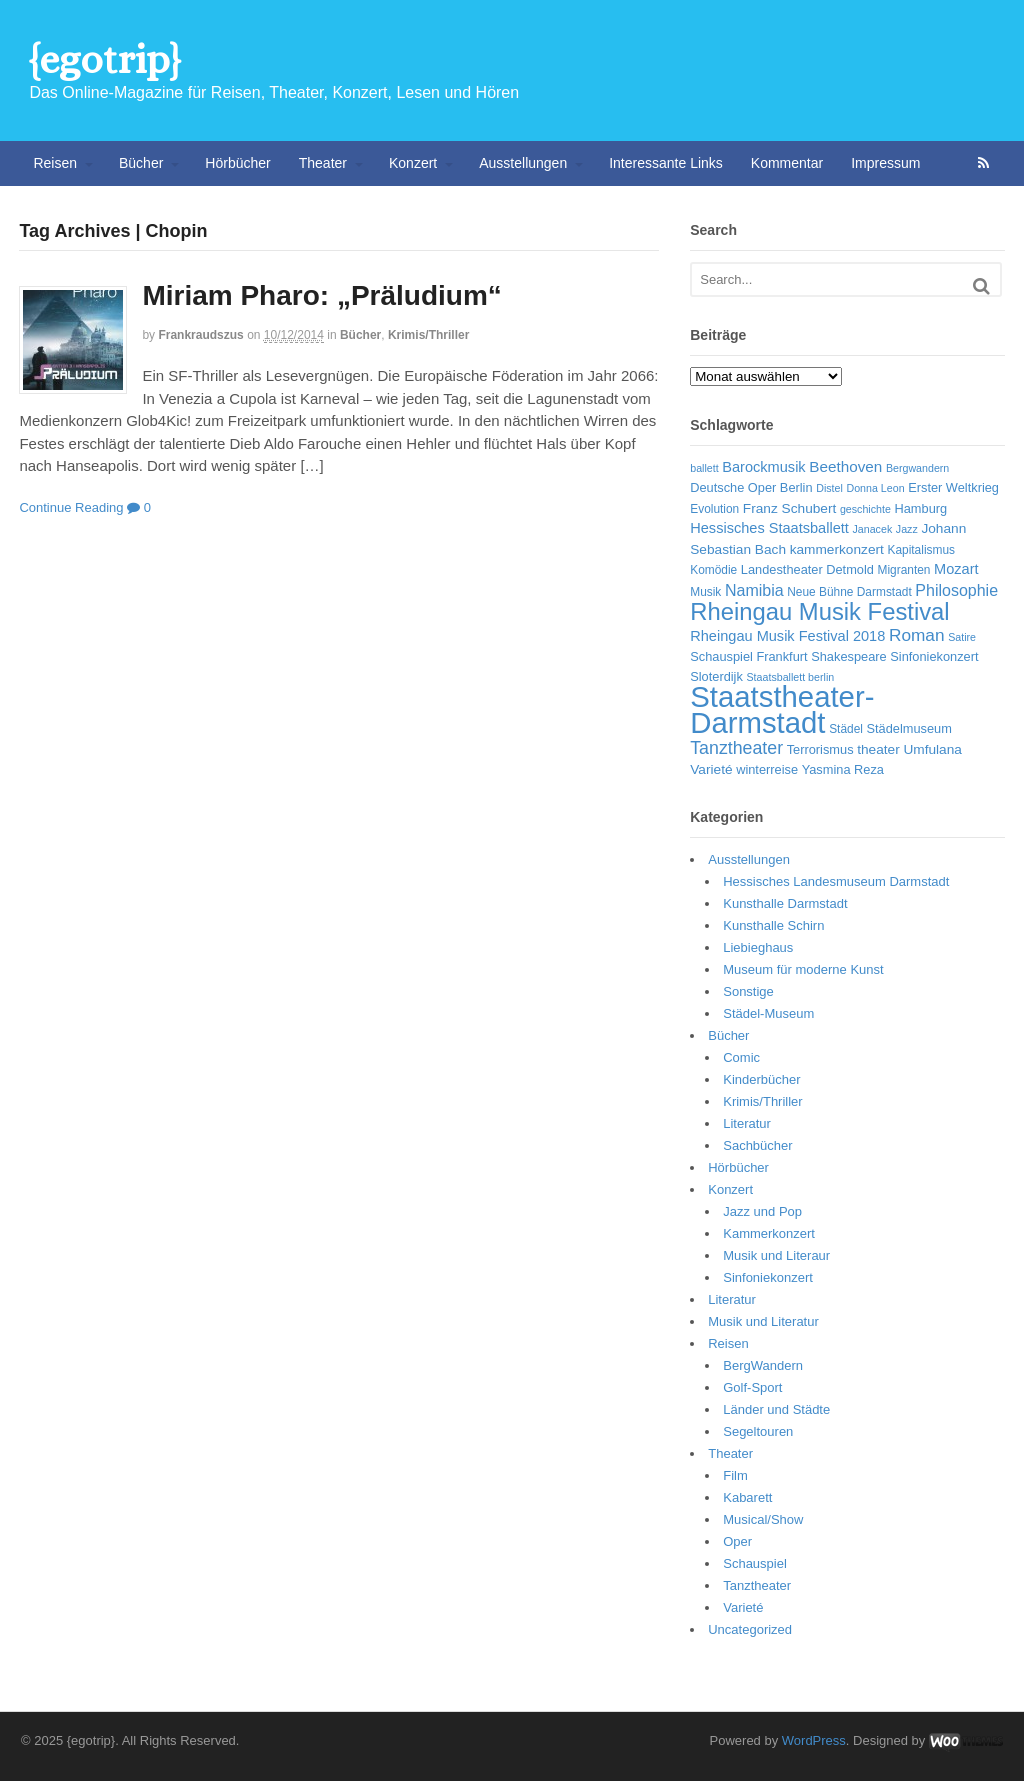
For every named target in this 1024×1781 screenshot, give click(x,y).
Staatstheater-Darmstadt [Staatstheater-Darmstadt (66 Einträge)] (782, 709)
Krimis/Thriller (428, 335)
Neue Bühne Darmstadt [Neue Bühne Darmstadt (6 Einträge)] (849, 592)
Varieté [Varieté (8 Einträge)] (711, 769)
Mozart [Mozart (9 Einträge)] (956, 569)
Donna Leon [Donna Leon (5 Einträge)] (875, 488)
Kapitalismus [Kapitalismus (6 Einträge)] (921, 550)
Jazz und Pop (762, 1211)
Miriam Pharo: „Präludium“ (321, 295)
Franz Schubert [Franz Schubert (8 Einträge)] (789, 508)
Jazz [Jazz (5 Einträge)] (907, 529)
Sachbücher (757, 1145)
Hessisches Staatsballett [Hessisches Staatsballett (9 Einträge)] (769, 528)
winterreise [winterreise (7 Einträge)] (767, 769)
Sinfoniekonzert (768, 1277)
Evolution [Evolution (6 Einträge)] (714, 509)
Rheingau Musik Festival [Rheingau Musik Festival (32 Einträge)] (819, 611)
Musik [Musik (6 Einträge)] (705, 592)
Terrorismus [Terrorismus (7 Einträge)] (820, 749)
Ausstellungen (523, 163)
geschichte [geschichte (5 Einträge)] (865, 509)
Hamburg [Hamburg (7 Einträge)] (921, 508)
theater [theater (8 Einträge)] (878, 749)
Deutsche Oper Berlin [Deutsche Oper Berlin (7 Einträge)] (751, 487)
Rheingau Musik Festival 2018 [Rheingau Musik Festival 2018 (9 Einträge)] (787, 636)
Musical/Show (763, 1519)
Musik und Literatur (763, 1321)
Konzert (413, 163)
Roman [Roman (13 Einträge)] (917, 635)
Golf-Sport (752, 1387)
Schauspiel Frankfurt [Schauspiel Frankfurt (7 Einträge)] (748, 656)
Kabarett (747, 1497)
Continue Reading (71, 507)
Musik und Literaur (776, 1255)
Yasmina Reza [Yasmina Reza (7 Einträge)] (843, 769)
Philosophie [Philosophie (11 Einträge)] (956, 590)
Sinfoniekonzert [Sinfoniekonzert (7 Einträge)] (934, 656)
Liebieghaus (758, 947)
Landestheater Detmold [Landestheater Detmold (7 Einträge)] (807, 569)
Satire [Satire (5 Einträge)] (962, 637)
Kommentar (787, 163)
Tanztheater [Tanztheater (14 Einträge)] (736, 748)
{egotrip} (104, 59)
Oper (737, 1541)
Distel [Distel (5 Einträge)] (829, 488)
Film (735, 1475)
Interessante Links (666, 163)
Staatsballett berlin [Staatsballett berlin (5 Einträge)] (791, 677)
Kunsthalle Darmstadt (785, 903)
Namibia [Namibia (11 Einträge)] (754, 590)
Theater (323, 163)
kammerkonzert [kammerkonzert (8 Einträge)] (837, 549)
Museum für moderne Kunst (803, 969)
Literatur (747, 1123)
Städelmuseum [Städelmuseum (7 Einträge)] (909, 728)
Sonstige (748, 991)
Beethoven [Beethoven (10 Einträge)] (845, 466)
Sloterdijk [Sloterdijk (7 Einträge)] (716, 676)
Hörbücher (237, 163)
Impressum (885, 163)
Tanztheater (757, 1585)
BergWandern (763, 1365)
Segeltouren (758, 1431)
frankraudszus (200, 335)
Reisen (55, 163)
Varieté (743, 1607)
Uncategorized (750, 1629)
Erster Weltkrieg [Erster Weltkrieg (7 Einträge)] (953, 487)
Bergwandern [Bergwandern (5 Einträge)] (917, 468)
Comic (741, 1057)
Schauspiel (755, 1563)
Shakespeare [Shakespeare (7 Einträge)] (848, 656)
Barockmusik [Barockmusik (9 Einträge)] (763, 467)
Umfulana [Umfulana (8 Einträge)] (932, 749)
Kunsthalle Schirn (773, 925)
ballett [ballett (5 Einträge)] (704, 468)
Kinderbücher (761, 1079)
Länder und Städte (776, 1409)
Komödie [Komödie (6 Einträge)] (713, 570)
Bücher (141, 163)
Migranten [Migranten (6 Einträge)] (904, 570)
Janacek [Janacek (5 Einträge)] (873, 529)
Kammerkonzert (769, 1233)
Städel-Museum (768, 1013)
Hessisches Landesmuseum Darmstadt (836, 881)
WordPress (814, 1740)
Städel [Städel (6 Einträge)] (846, 729)
